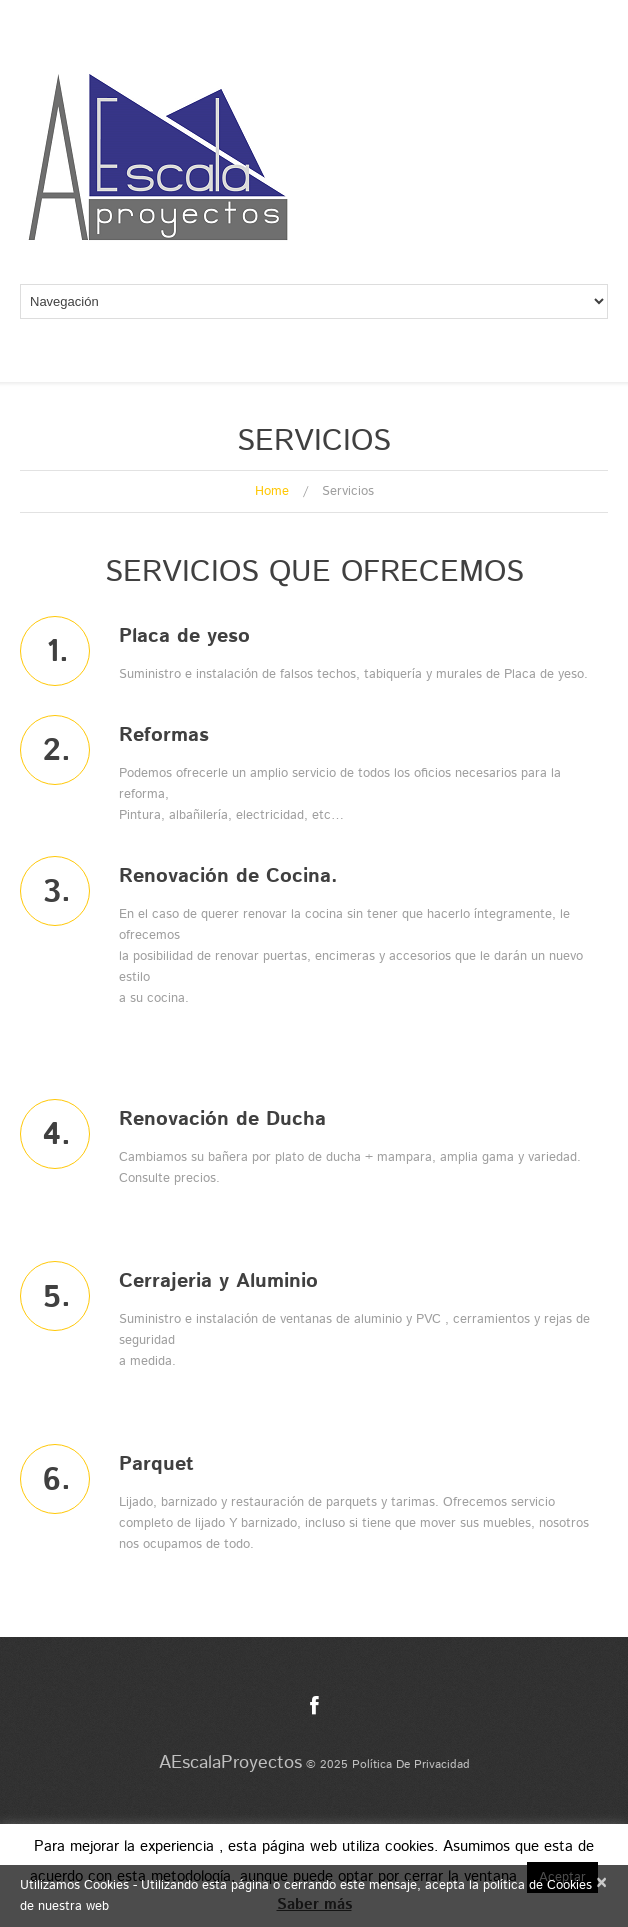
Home (272, 491)
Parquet (156, 1464)
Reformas (164, 735)
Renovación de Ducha (222, 1119)
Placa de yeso (184, 636)
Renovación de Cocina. (228, 876)
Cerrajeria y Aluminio (218, 1281)
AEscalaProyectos (230, 1763)
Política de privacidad (411, 1764)
